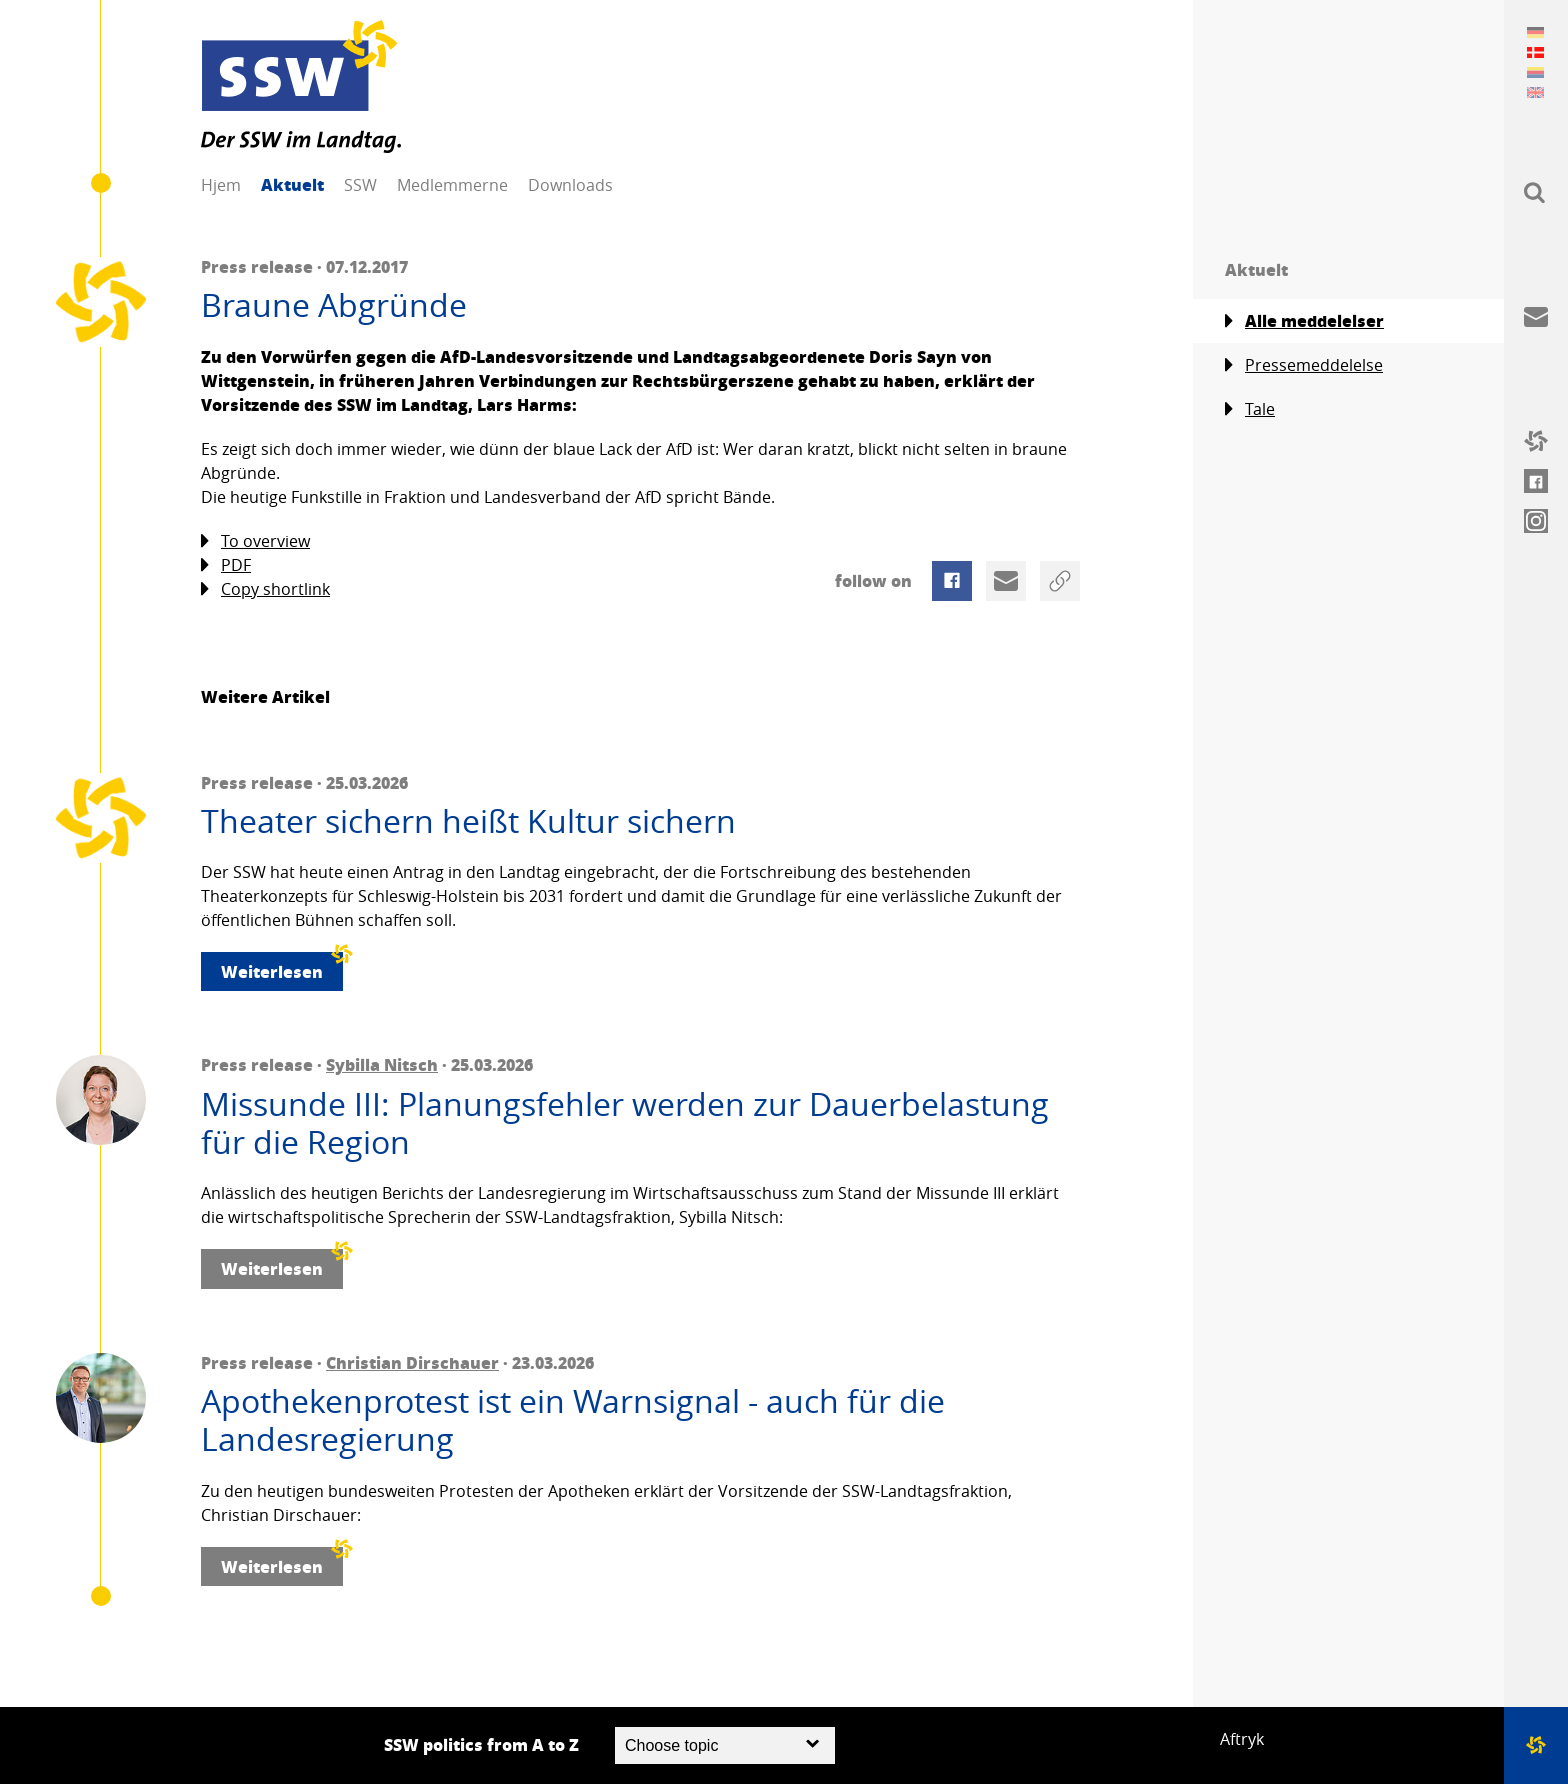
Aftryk (1242, 1739)
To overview (255, 541)
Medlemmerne (452, 185)
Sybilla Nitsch (382, 1064)
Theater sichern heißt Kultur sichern (468, 821)
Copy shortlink (265, 589)
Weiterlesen (282, 967)
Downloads (570, 185)
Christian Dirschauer (412, 1362)
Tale (1250, 409)
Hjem (221, 185)
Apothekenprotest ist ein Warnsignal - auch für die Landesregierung (573, 1420)
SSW (360, 185)
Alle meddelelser (1304, 321)
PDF (226, 565)
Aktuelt (292, 184)
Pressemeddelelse (1304, 365)
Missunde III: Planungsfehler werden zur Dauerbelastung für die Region (625, 1123)
